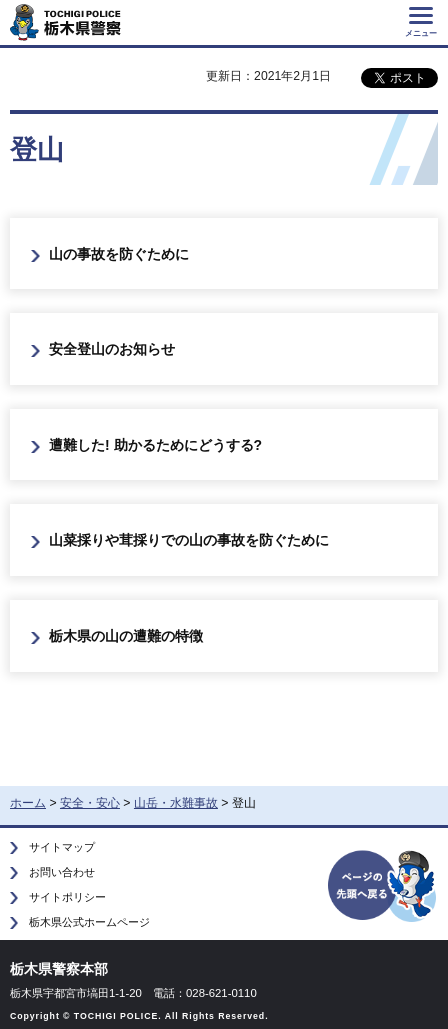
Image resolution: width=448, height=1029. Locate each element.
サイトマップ (62, 847)
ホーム (28, 803)
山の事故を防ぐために (119, 254)
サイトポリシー (67, 897)
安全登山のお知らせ (112, 349)
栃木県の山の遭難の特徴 (126, 636)
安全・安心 (90, 803)
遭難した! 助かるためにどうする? (155, 445)
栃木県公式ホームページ (89, 922)
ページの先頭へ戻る (383, 884)
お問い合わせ (62, 872)
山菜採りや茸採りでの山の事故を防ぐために (189, 540)
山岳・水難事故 (176, 803)
